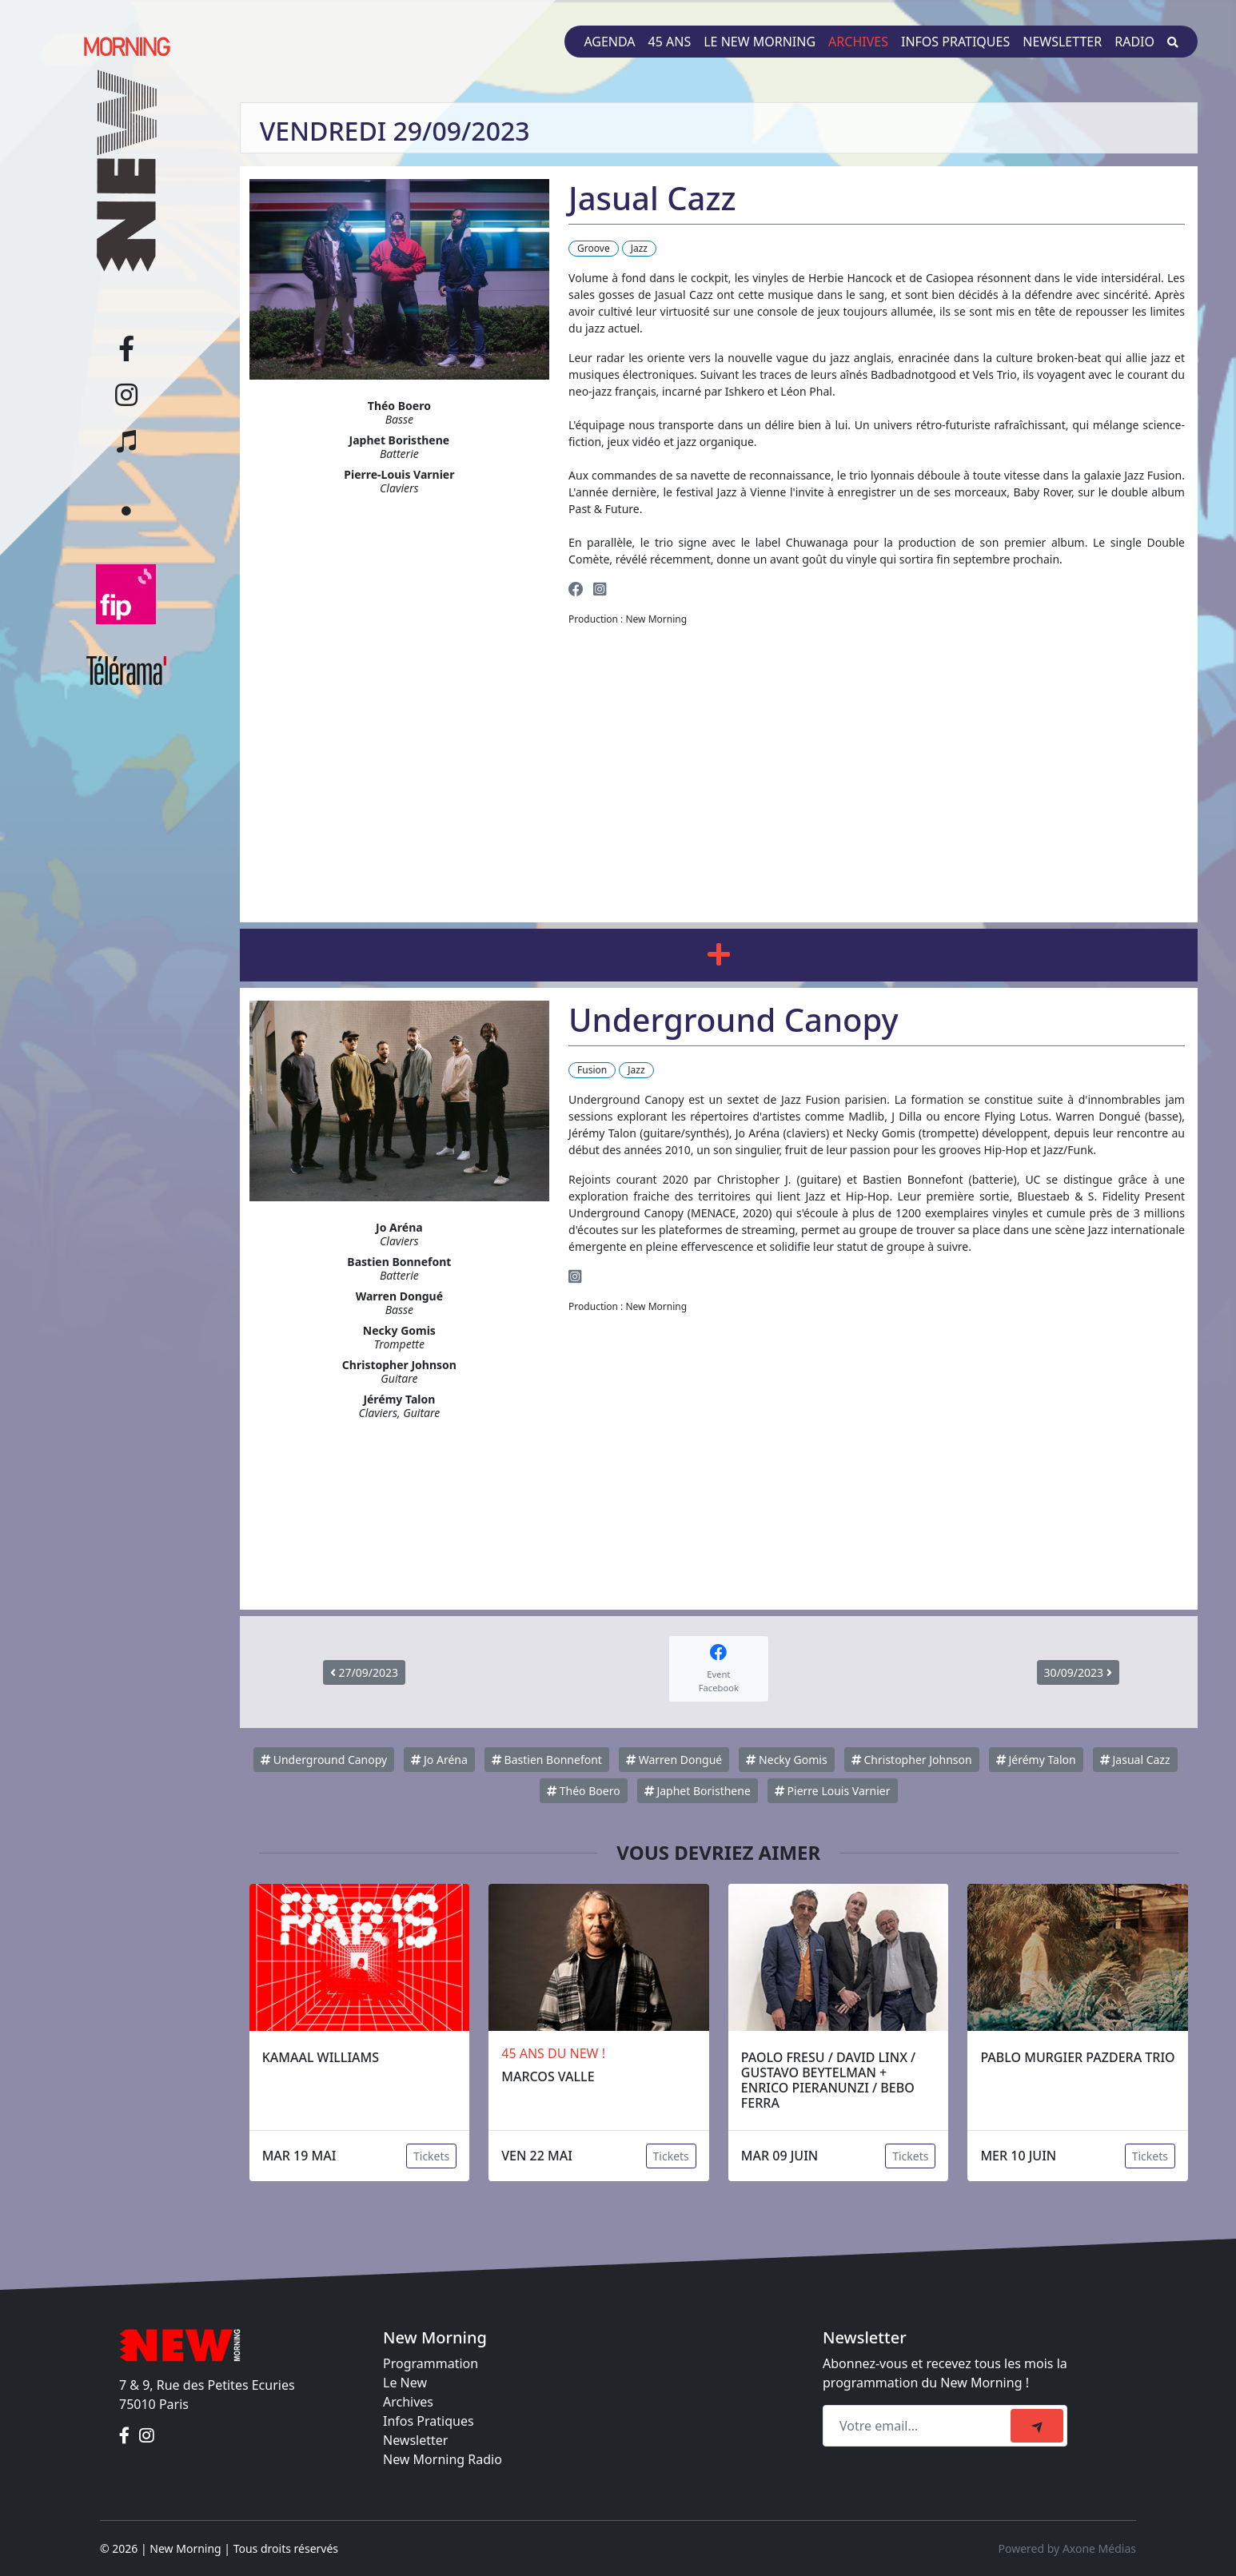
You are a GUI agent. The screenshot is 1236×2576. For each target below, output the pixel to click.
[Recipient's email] (919, 2426)
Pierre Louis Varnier (833, 1790)
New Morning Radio (442, 2459)
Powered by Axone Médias (1067, 2548)
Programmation (430, 2363)
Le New (405, 2382)
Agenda (609, 41)
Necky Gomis (786, 1759)
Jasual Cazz (1135, 1759)
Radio (1134, 41)
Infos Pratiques (428, 2421)
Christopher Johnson (911, 1759)
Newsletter (1062, 41)
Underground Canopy (324, 1759)
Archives (858, 41)
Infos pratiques (955, 41)
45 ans (670, 41)
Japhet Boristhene (697, 1790)
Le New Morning (759, 41)
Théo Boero (583, 1790)
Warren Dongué (674, 1759)
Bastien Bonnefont (547, 1759)
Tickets (431, 2156)
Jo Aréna (439, 1759)
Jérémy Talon (1036, 1759)
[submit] (1037, 2426)
